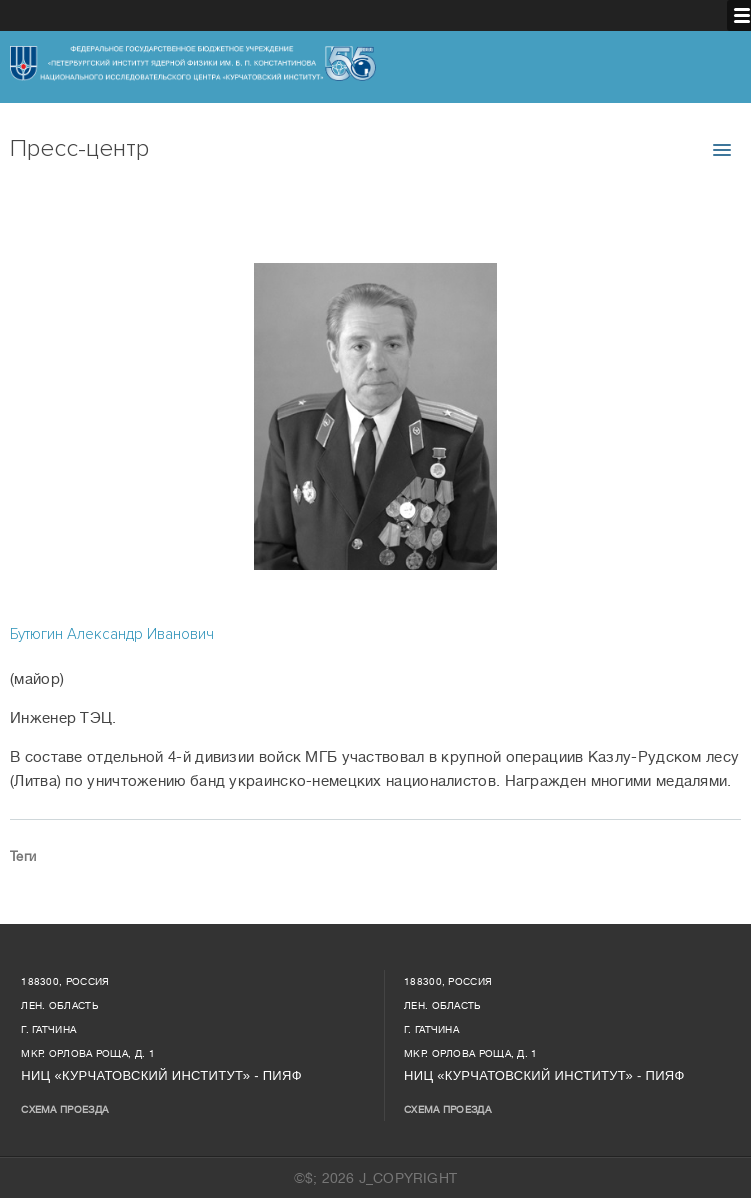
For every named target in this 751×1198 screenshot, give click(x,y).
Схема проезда (64, 1109)
